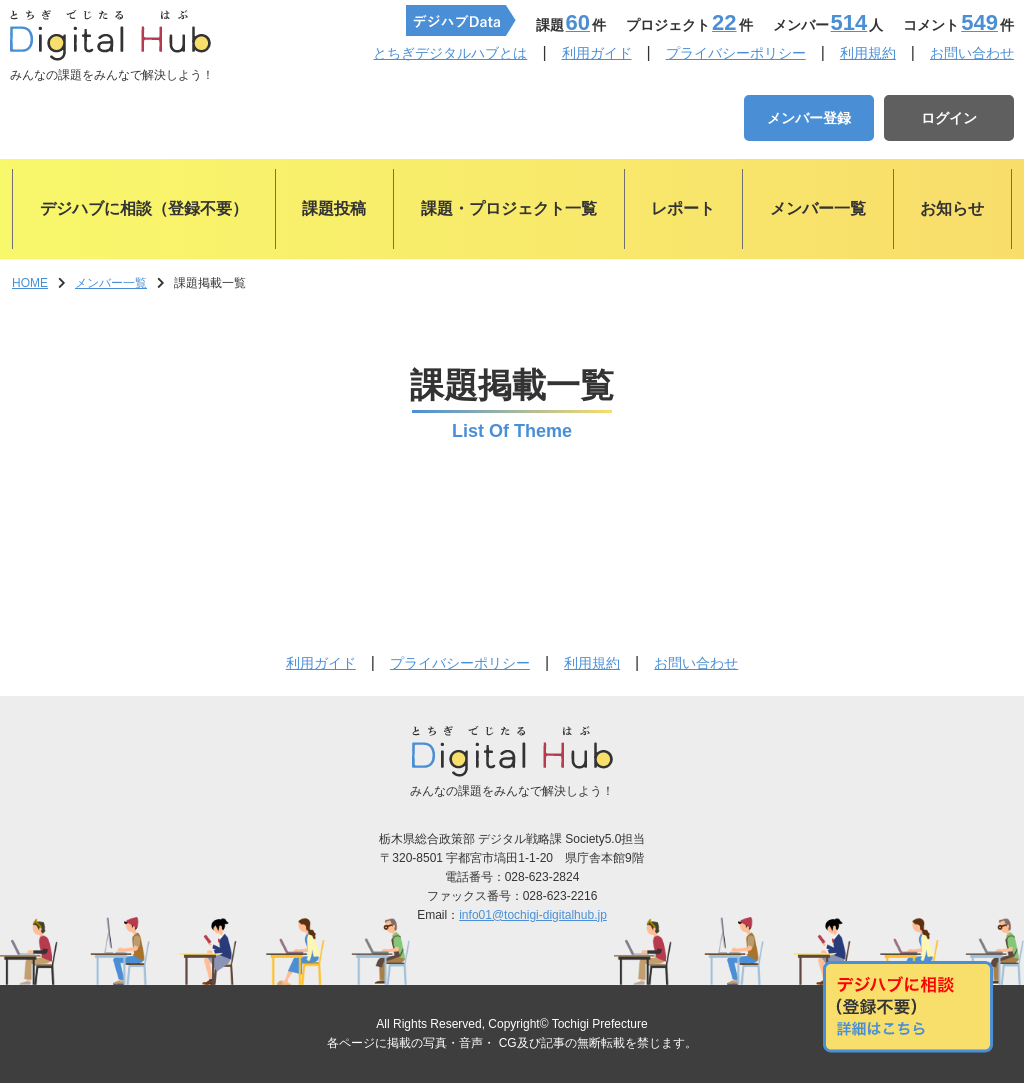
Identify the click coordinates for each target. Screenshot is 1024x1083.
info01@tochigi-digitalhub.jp (533, 915)
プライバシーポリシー (736, 53)
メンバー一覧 (111, 283)
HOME (30, 283)
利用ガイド (597, 53)
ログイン (949, 118)
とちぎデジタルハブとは (450, 53)
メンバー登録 (809, 118)
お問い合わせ (972, 53)
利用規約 (868, 53)
